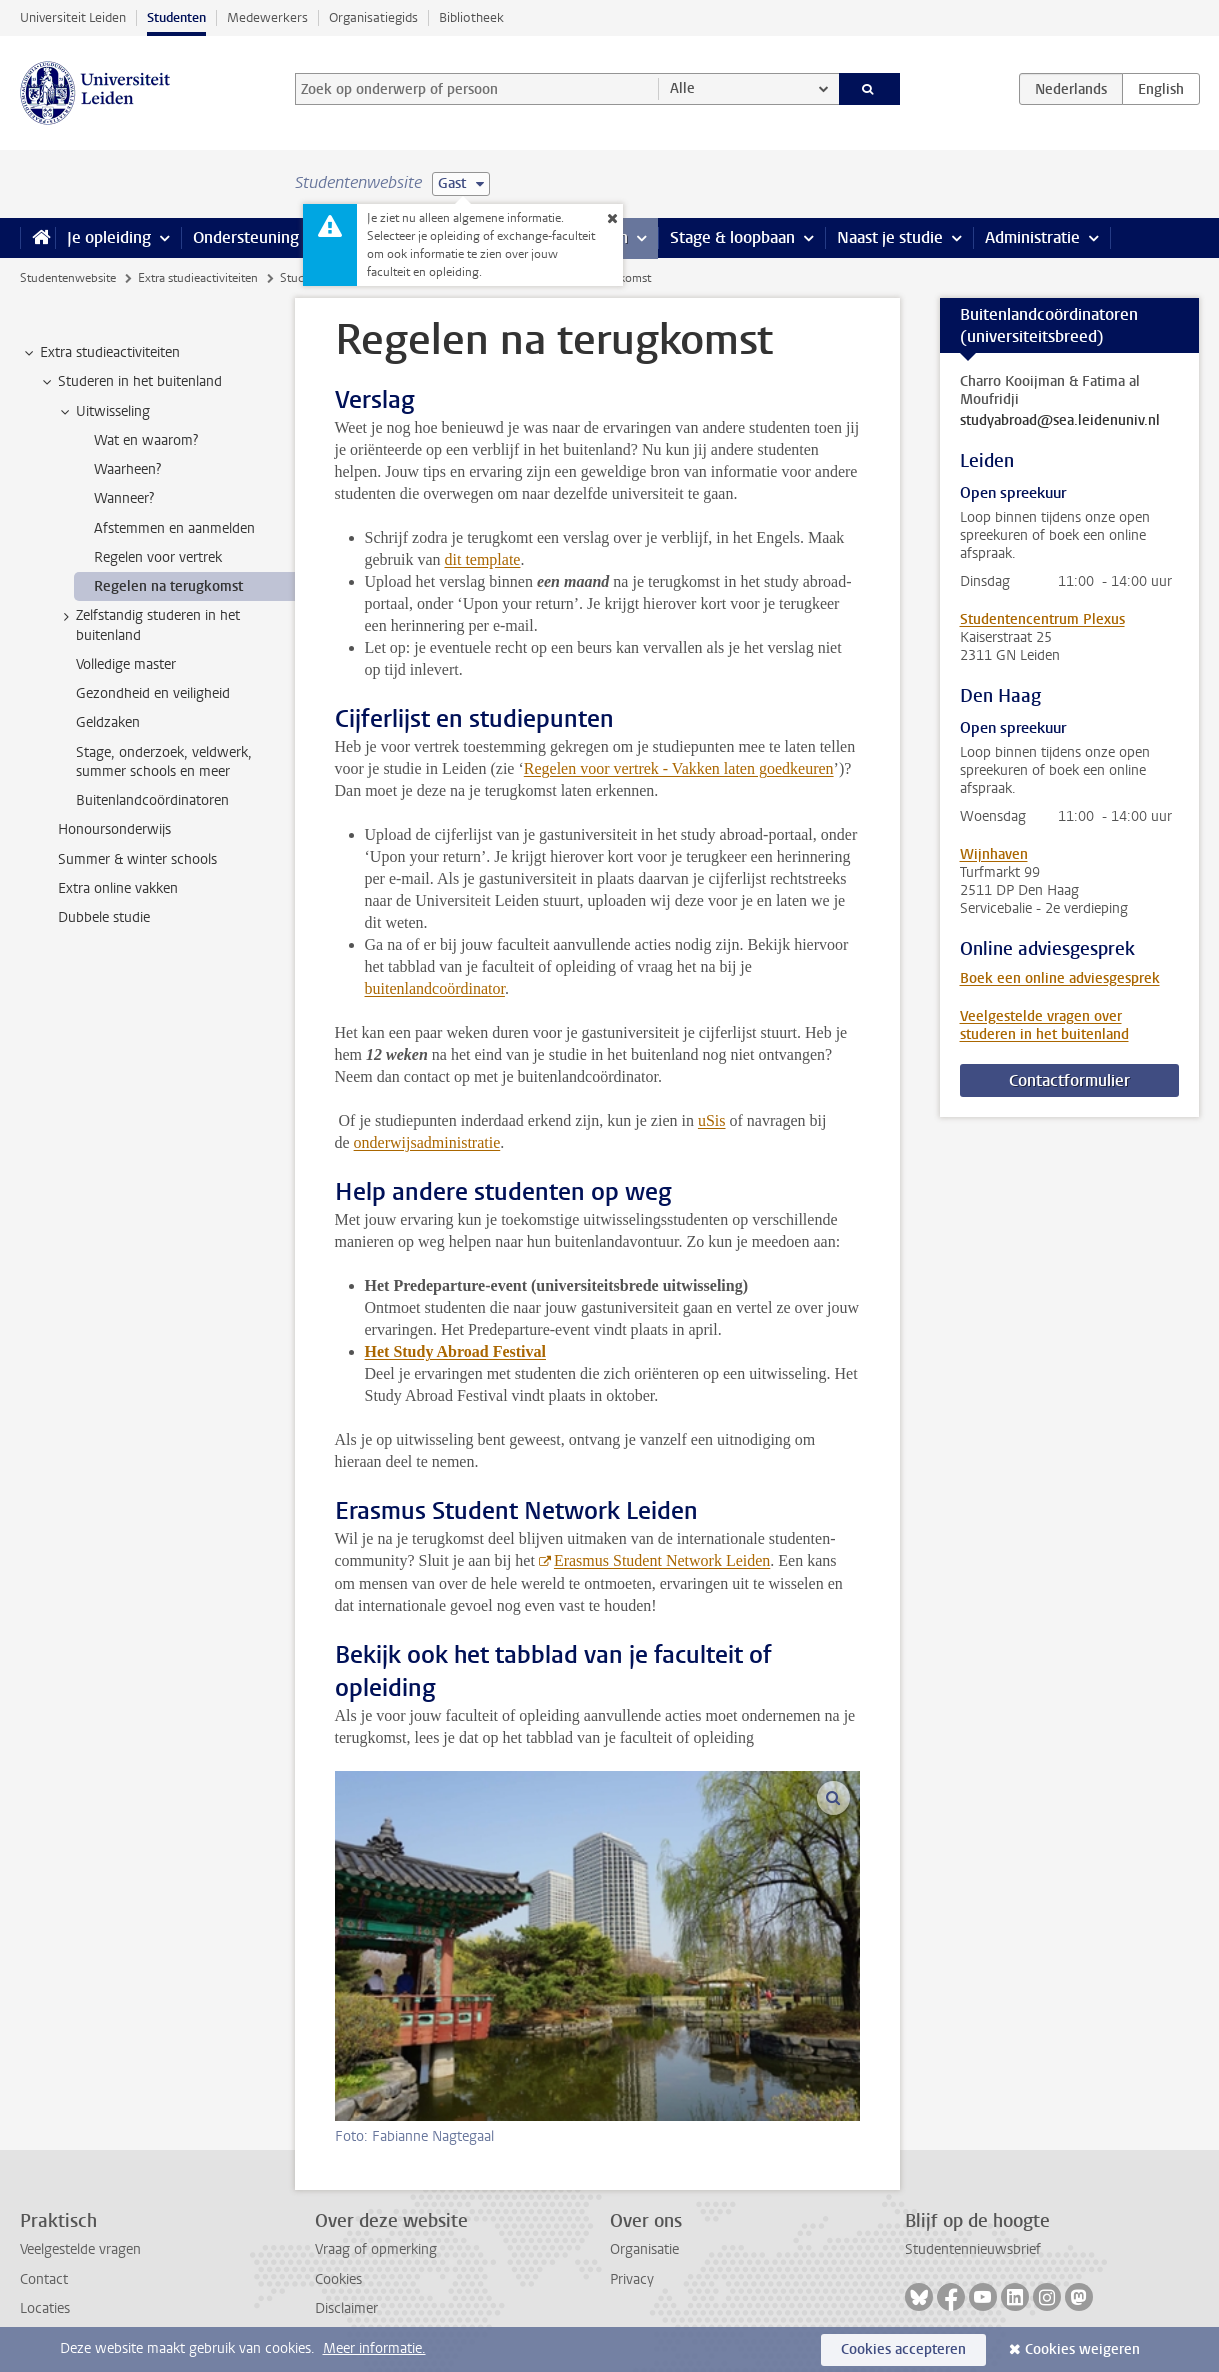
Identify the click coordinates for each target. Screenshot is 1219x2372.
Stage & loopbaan (732, 237)
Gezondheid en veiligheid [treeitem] (153, 693)
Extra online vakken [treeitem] (118, 888)
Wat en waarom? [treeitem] (146, 440)
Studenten (176, 17)
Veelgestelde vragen (80, 2249)
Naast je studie (890, 237)
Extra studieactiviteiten (198, 278)
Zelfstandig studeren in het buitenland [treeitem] (148, 625)
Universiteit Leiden (73, 17)
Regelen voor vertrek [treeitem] (158, 557)
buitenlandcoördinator (435, 988)
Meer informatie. (374, 2348)
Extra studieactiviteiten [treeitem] (100, 353)
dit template (482, 559)
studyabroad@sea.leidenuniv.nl (1060, 421)
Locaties (45, 2308)
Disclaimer (346, 2308)
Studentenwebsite (68, 278)
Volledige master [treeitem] (126, 664)
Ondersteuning (246, 237)
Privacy (632, 2279)
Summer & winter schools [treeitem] (137, 859)
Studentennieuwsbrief (973, 2249)
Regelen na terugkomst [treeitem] (168, 586)
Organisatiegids (373, 17)
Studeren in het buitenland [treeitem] (130, 382)
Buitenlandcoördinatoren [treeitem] (152, 800)
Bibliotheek (471, 17)
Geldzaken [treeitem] (108, 722)
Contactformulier (1069, 1080)
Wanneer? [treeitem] (124, 498)
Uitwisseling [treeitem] (103, 412)
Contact (44, 2279)
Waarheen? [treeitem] (127, 469)
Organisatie (644, 2249)
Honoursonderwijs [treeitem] (114, 829)
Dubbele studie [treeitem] (104, 917)
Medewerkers (267, 17)
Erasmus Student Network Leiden (662, 1560)
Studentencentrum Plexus (1042, 619)
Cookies (338, 2279)
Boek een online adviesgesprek (1060, 978)
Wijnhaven (994, 854)
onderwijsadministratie (427, 1142)
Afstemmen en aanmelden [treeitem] (174, 528)
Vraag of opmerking (376, 2249)
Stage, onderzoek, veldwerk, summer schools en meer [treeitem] (164, 762)
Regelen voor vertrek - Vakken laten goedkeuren (679, 768)
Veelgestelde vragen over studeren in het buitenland (1044, 1025)
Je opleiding (109, 237)
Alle (682, 88)
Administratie (1032, 237)
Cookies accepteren (903, 2349)
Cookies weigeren (1082, 2349)
